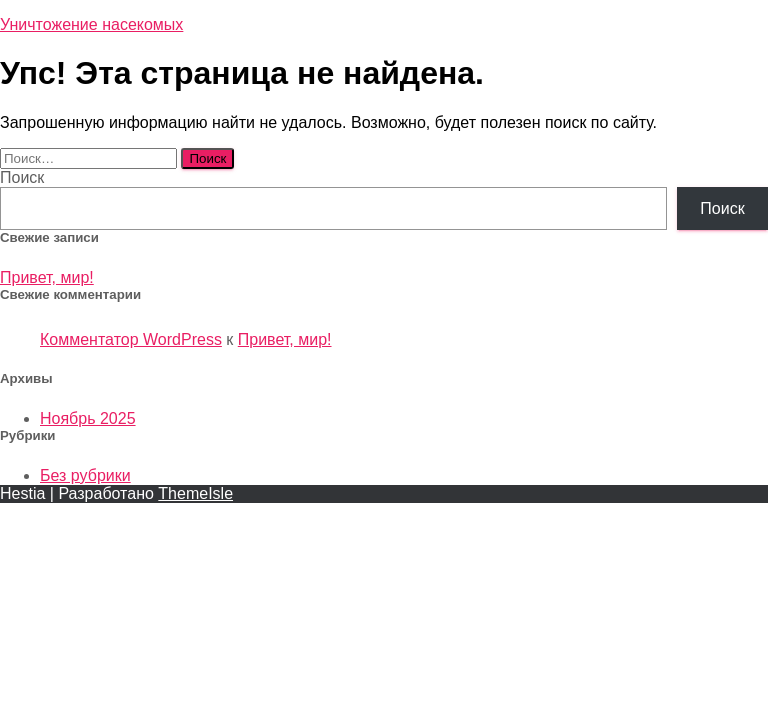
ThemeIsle (195, 493)
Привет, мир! (47, 277)
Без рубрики (85, 475)
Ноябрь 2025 (88, 418)
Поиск (22, 177)
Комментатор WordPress (131, 339)
